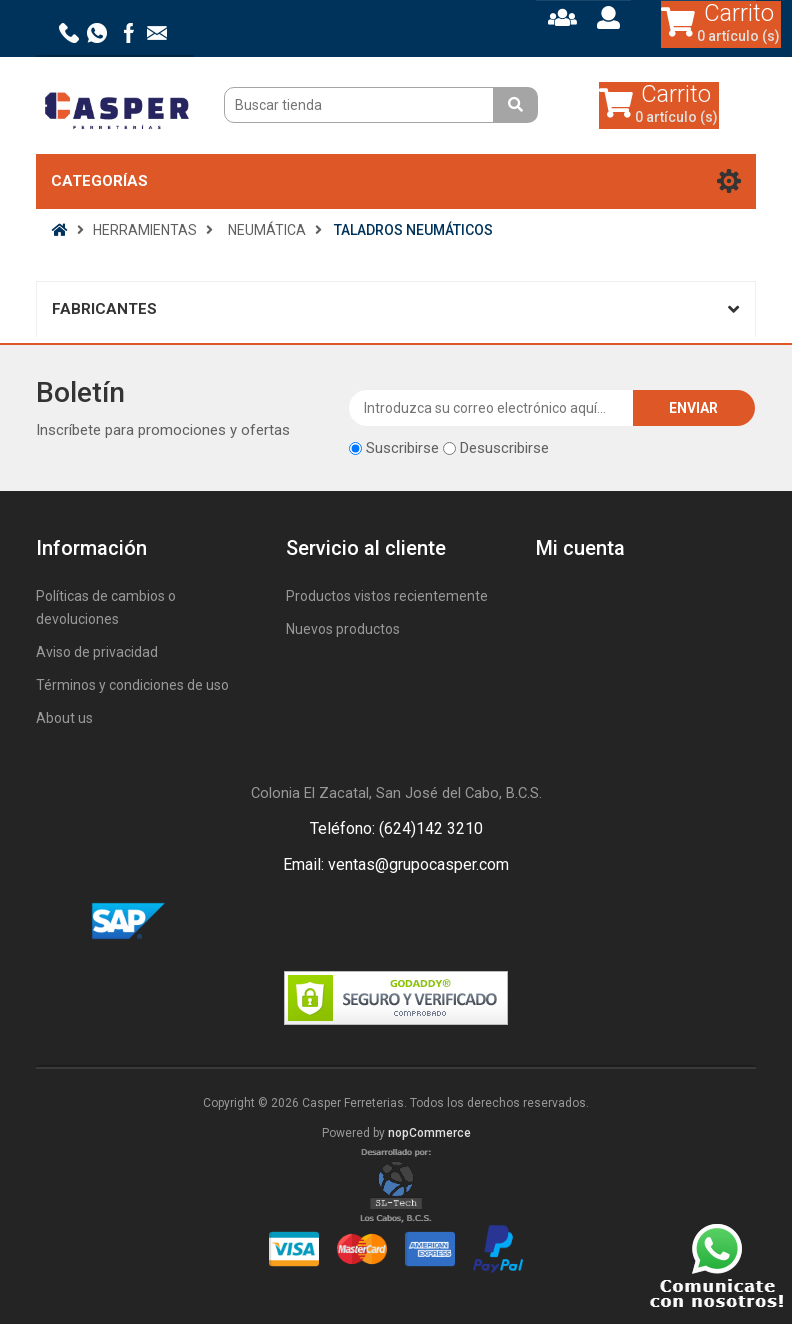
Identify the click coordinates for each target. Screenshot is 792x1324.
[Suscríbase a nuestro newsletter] (491, 408)
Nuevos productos (343, 629)
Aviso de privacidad (97, 652)
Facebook (372, 922)
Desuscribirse (504, 448)
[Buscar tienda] (361, 105)
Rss (420, 922)
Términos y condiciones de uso (132, 685)
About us (64, 718)
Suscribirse (402, 448)
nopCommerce (429, 1133)
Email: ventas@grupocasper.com (396, 864)
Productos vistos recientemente (387, 596)
